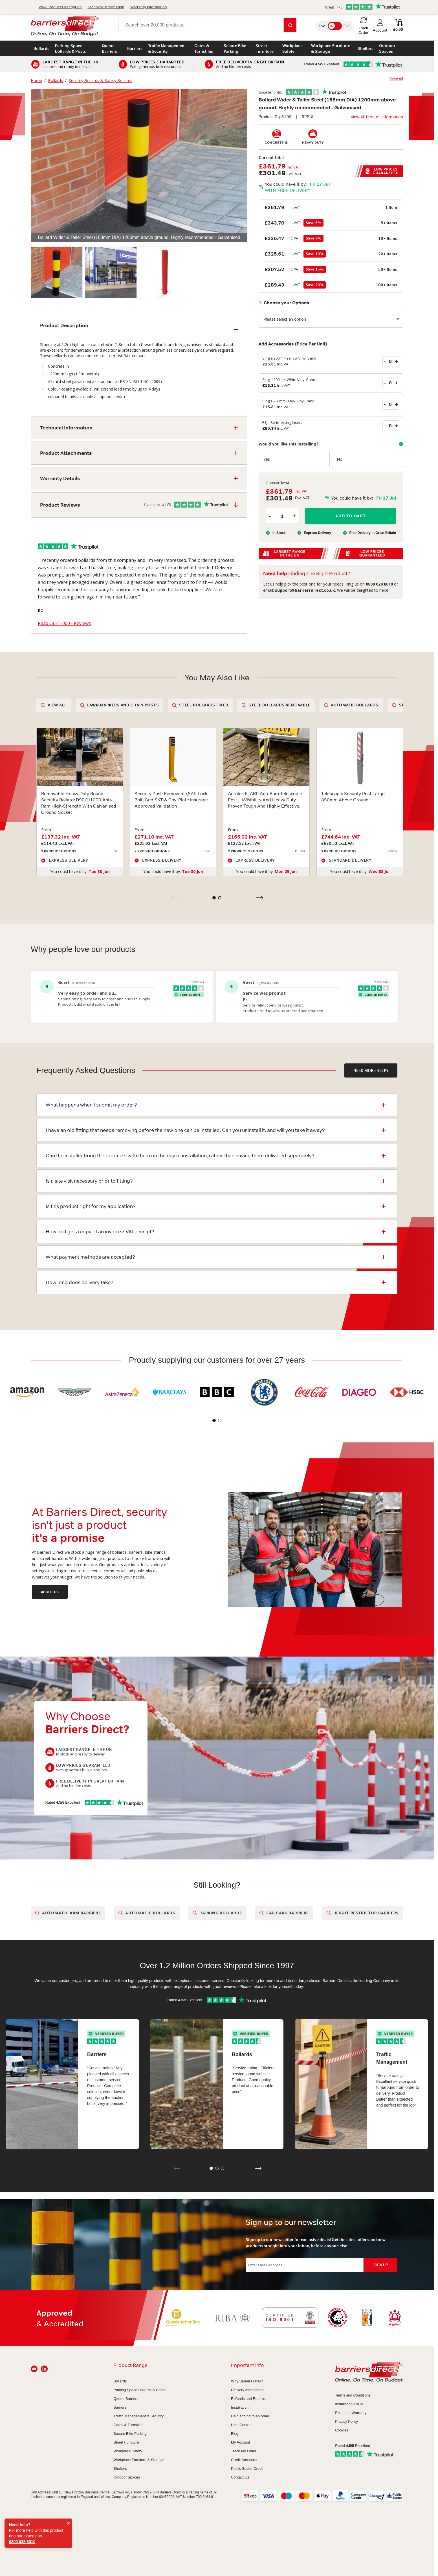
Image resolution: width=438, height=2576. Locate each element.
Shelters (365, 48)
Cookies (341, 2430)
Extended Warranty (350, 2413)
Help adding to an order (250, 2416)
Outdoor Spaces (387, 48)
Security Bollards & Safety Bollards (100, 80)
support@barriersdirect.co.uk (116, 5)
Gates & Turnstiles (203, 48)
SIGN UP (380, 2264)
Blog (234, 2433)
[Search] (290, 25)
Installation (239, 2407)
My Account (240, 2442)
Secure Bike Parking (235, 48)
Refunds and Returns (248, 2399)
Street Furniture (265, 48)
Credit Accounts (244, 2460)
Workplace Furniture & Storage (330, 48)
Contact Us (391, 5)
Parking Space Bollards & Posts (70, 48)
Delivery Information (247, 2390)
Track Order (362, 5)
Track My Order (243, 2451)
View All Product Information (377, 116)
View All (396, 79)
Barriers (134, 48)
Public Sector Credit (247, 2468)
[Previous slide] (174, 897)
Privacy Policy (346, 2421)
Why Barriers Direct (247, 2381)
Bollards (41, 48)
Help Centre (240, 2425)
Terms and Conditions (353, 2395)
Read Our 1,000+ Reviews (64, 623)
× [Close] (68, 2523)
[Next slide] (259, 897)
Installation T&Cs (349, 2404)
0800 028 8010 (60, 5)
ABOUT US (50, 1592)
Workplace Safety (292, 48)
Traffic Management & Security (167, 48)
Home (36, 80)
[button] (331, 92)
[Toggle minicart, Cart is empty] (398, 26)
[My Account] (380, 26)
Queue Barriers (109, 48)
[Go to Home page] (65, 26)
